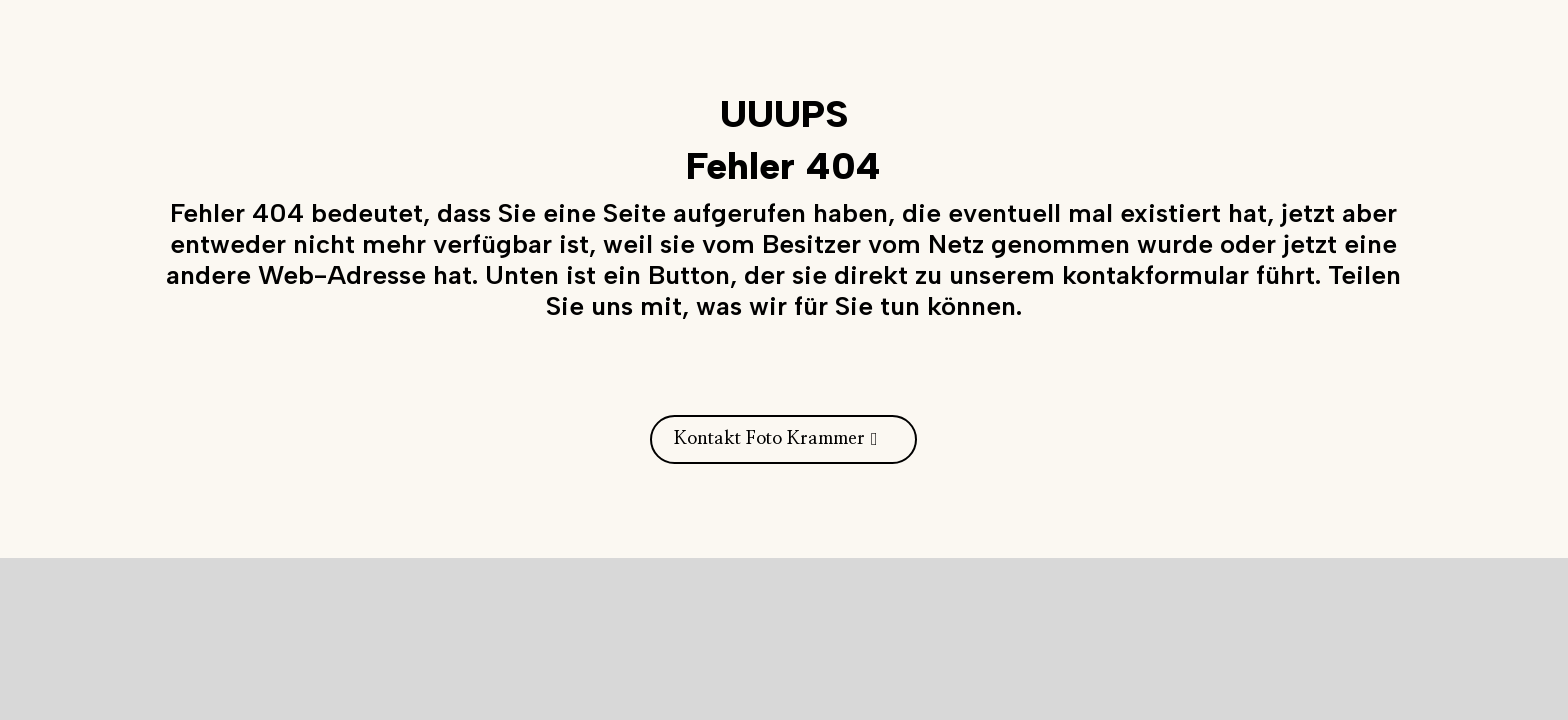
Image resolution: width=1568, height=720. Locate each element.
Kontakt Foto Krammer (769, 439)
